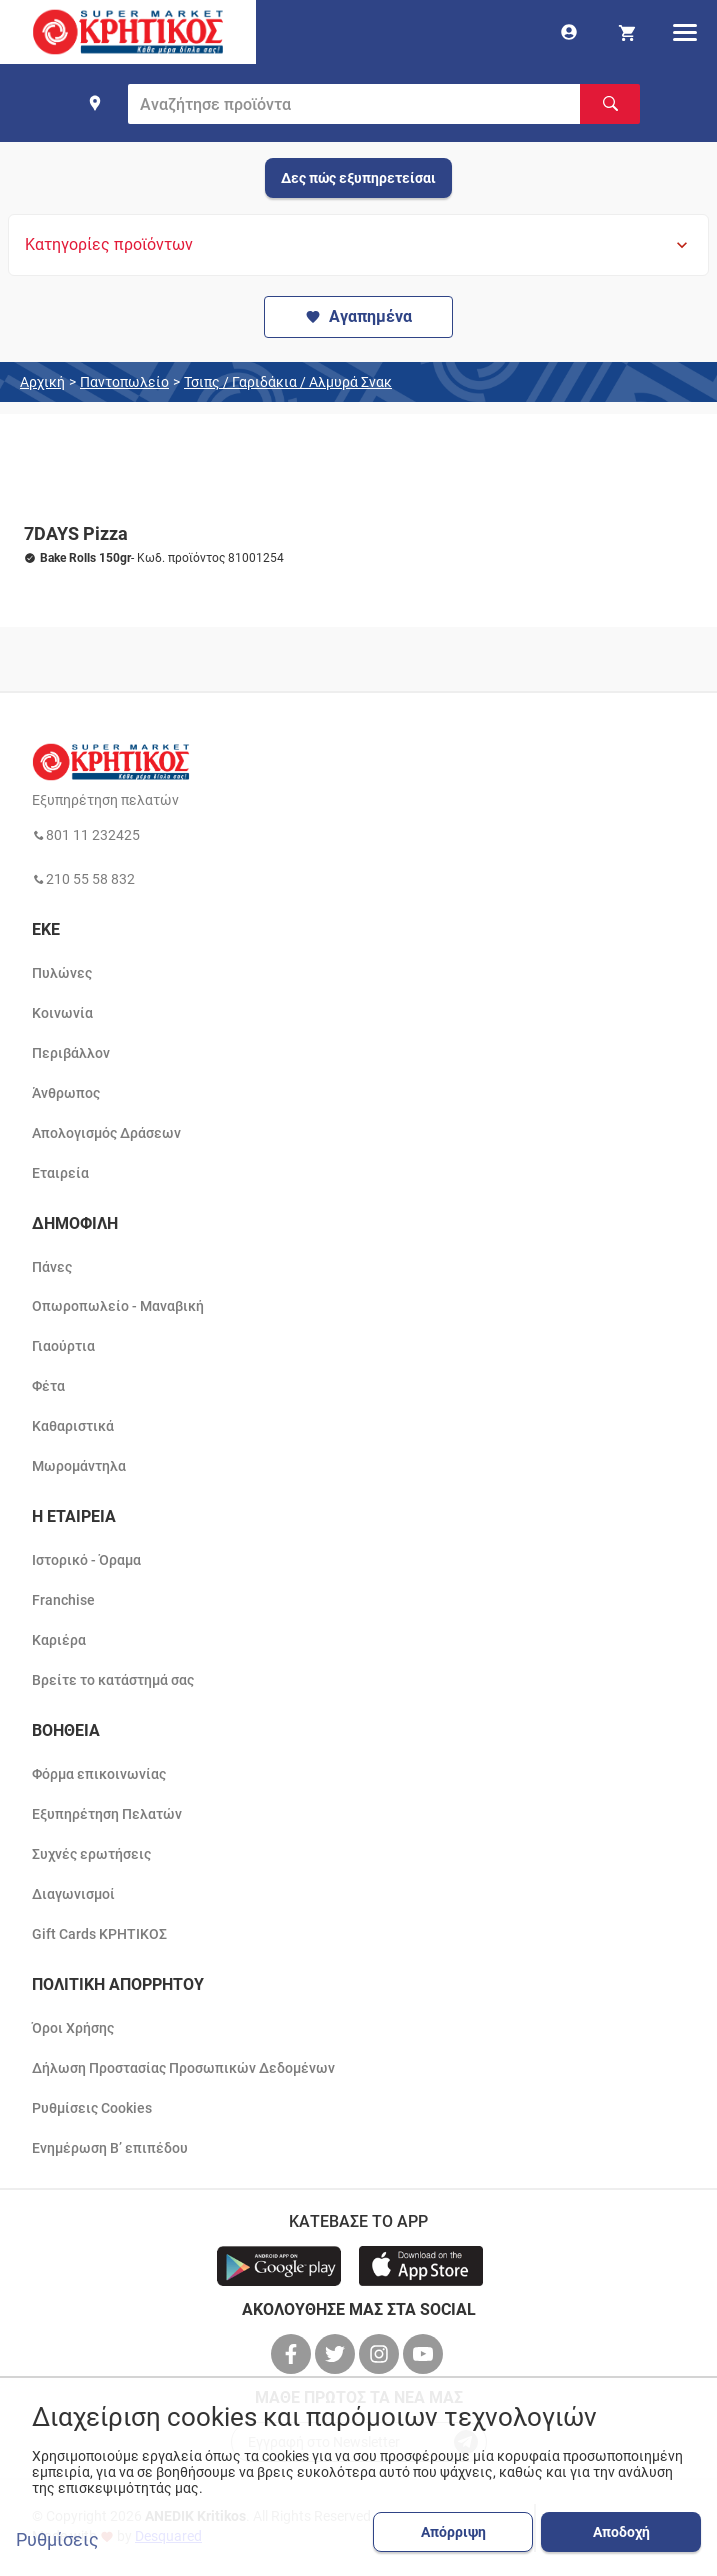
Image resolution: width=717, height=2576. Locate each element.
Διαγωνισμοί (73, 1894)
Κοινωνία (62, 1013)
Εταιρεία (60, 1173)
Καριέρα (59, 1640)
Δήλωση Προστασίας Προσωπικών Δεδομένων (183, 2068)
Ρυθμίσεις (57, 2540)
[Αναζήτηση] (610, 104)
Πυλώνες (62, 973)
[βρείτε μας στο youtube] (425, 2354)
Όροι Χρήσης (73, 2028)
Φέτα (48, 1386)
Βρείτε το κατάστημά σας (113, 1680)
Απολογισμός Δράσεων (106, 1133)
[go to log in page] (569, 32)
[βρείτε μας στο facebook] (293, 2354)
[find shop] (95, 103)
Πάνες (52, 1267)
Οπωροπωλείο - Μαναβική (118, 1306)
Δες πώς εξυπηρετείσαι (358, 178)
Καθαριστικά (73, 1426)
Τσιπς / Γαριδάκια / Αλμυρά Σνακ (288, 382)
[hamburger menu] (685, 32)
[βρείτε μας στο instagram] (381, 2354)
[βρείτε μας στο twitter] (337, 2354)
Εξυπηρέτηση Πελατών (107, 1814)
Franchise (63, 1600)
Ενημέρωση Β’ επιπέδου (110, 2148)
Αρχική (42, 382)
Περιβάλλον (71, 1053)
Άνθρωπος (66, 1093)
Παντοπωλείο (124, 382)
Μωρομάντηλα (79, 1466)
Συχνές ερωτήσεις (91, 1854)
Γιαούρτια (63, 1346)
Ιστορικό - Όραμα (86, 1560)
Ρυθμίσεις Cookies (92, 2108)
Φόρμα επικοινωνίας (99, 1774)
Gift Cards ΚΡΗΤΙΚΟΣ (99, 1934)
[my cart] (627, 32)
